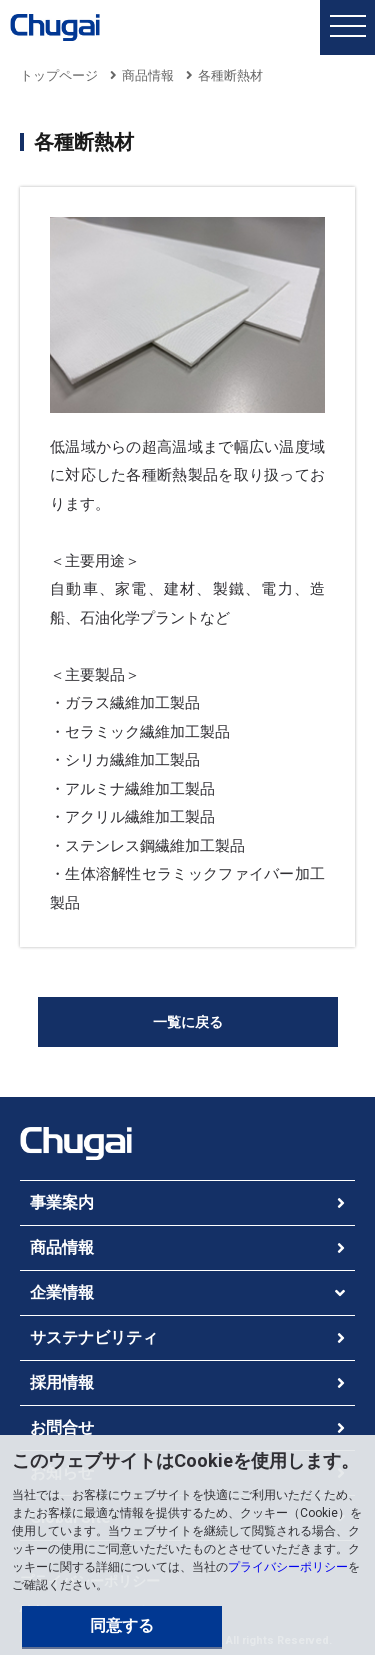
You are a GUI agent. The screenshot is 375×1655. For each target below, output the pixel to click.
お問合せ (62, 1427)
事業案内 (62, 1202)
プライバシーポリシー (288, 1567)
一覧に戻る (188, 1022)
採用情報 (62, 1382)
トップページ (59, 75)
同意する (122, 1625)
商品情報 (148, 75)
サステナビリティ (94, 1337)
